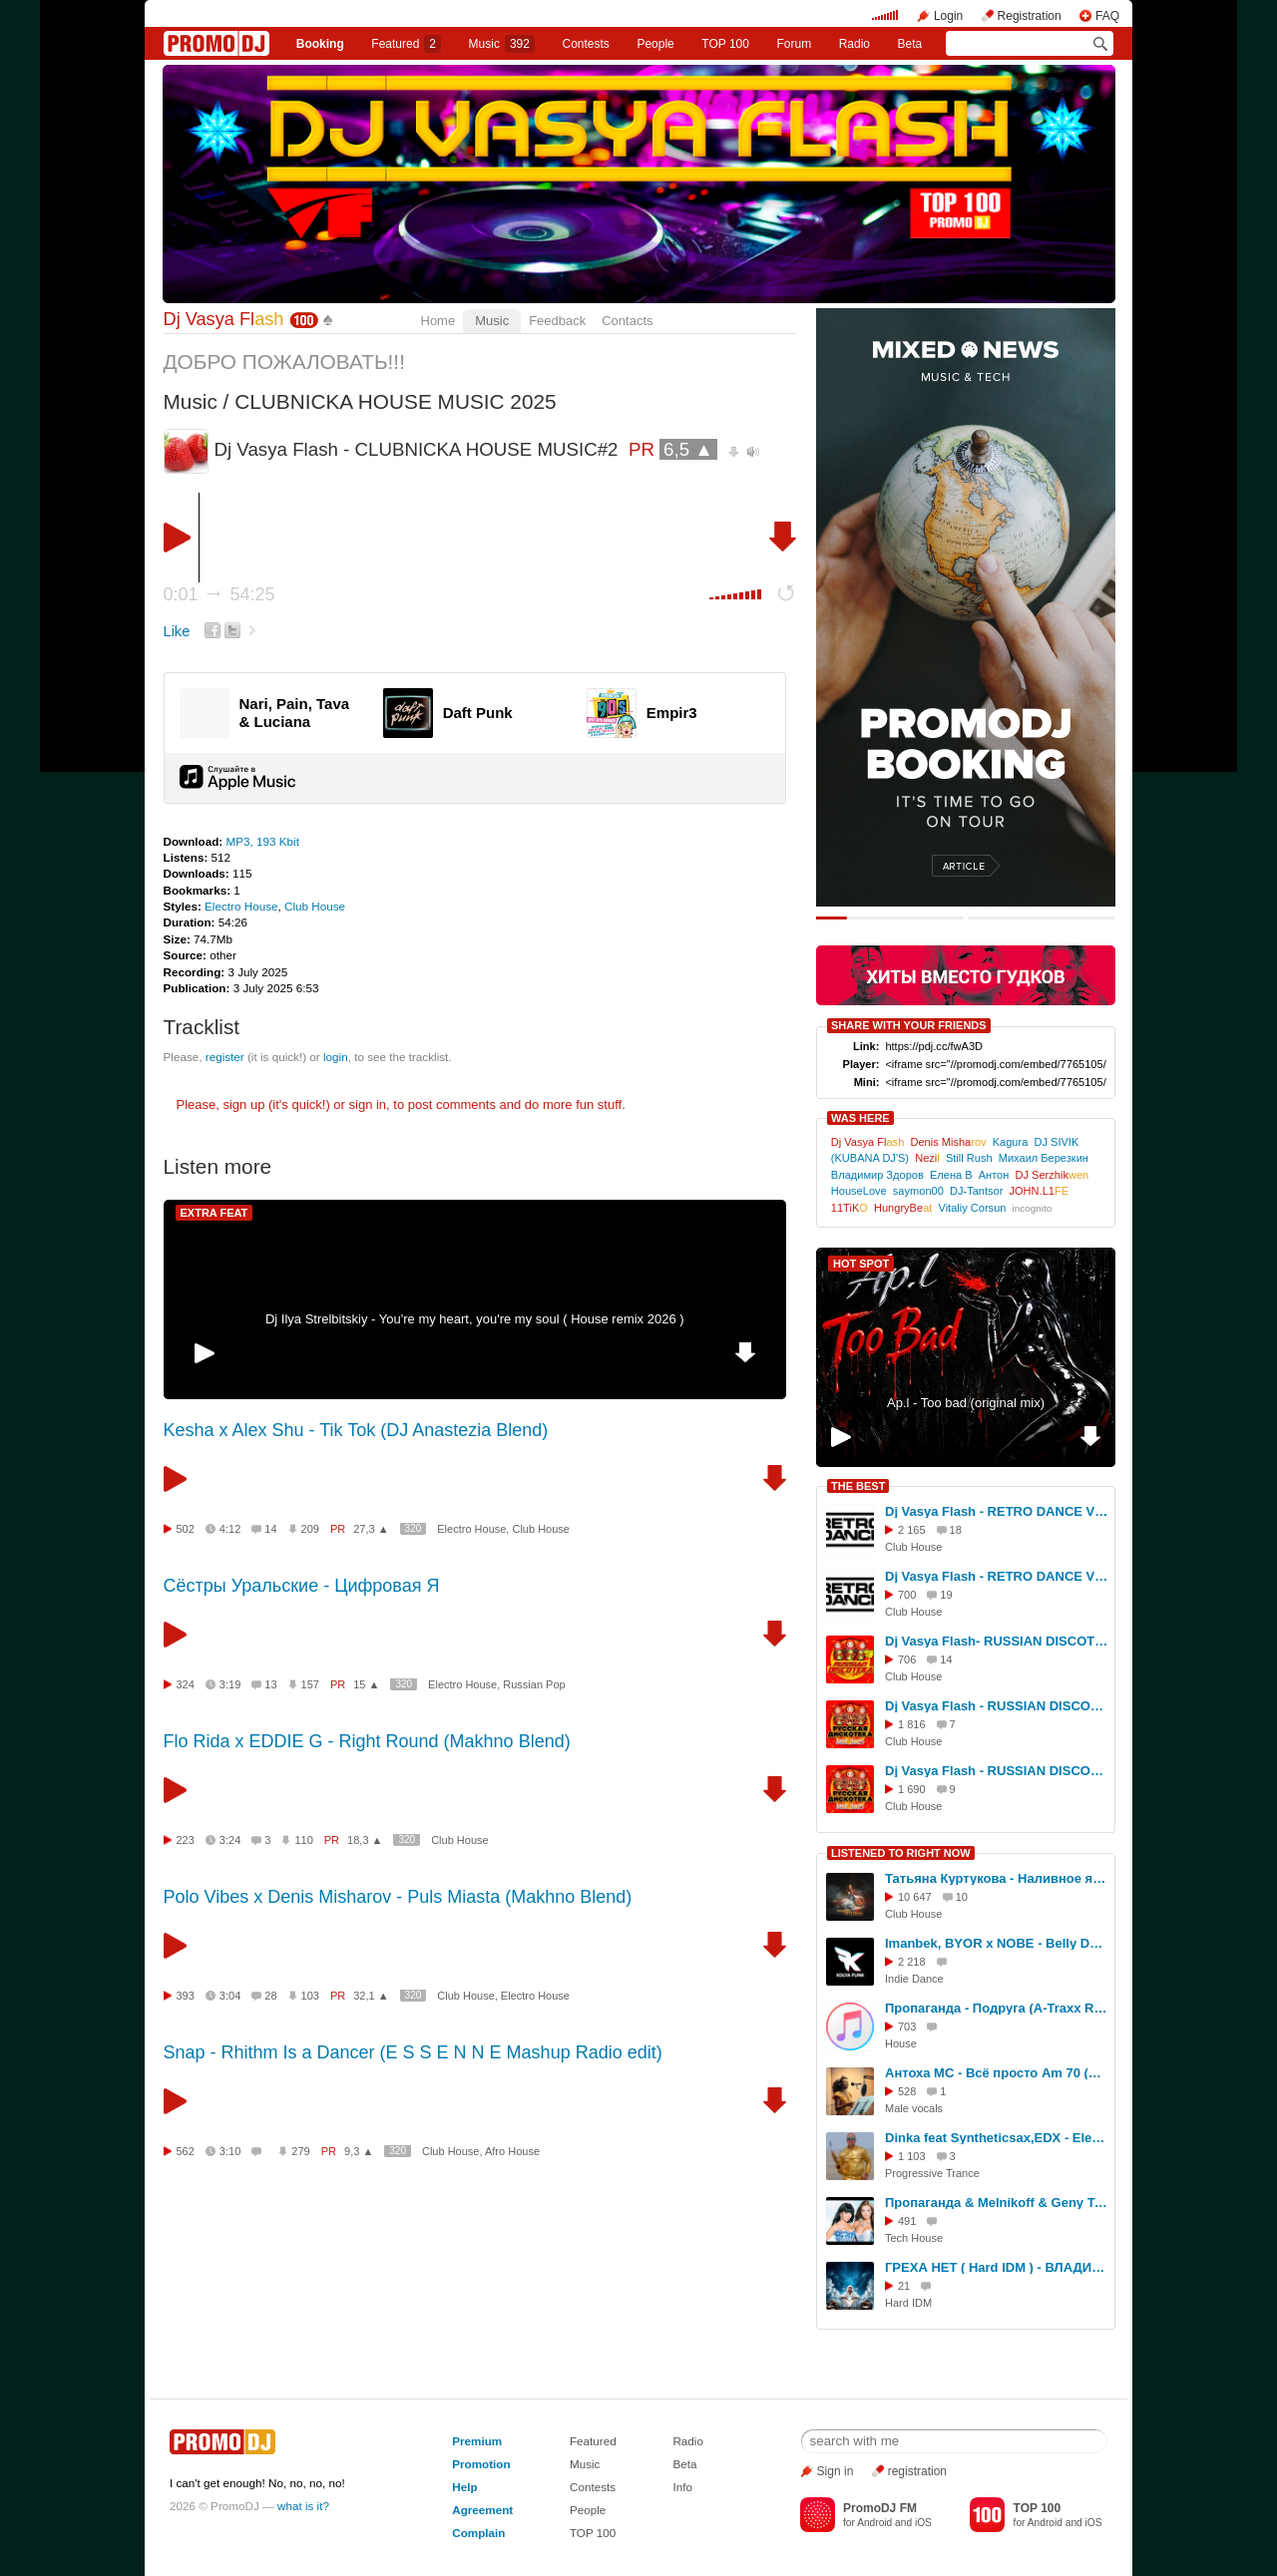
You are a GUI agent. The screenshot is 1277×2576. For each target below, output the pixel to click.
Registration (1030, 16)
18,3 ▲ (364, 1840)
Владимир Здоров (877, 1175)
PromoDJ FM (880, 2508)
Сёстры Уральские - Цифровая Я (302, 1586)
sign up (243, 1104)
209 (310, 1529)
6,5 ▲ (688, 449)
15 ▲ (366, 1684)
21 (904, 2286)
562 (186, 2151)
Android (874, 2522)
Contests (593, 2486)
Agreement (482, 2509)
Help (464, 2486)
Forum (793, 44)
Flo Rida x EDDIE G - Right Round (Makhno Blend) (367, 1741)
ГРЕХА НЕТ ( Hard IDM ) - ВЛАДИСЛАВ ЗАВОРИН (996, 2267)
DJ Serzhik (1052, 1175)
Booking (320, 44)
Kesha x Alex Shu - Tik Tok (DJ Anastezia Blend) (356, 1430)
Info (682, 2486)
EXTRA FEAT (214, 1213)
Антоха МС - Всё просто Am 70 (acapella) (996, 2072)
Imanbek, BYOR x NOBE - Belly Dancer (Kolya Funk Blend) (996, 1943)
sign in (368, 1104)
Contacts (627, 320)
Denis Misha (948, 1142)
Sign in (835, 2471)
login (335, 1056)
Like (177, 631)
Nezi (927, 1158)
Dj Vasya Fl (224, 319)
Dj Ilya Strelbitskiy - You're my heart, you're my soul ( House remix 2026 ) (474, 1318)
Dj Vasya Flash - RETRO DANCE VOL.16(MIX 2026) (996, 1576)
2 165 (912, 1530)
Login (948, 16)
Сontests (586, 44)
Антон (994, 1175)
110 (303, 1840)
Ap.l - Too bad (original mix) (966, 1402)
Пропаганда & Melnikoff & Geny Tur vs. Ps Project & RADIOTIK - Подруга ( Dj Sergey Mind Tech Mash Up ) (996, 2202)
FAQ (1107, 16)
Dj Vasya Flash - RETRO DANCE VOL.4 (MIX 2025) (996, 1511)
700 (907, 1595)
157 (310, 1684)
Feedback (557, 320)
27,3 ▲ (370, 1529)
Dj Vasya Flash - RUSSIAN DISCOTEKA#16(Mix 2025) (996, 1705)
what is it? (303, 2505)
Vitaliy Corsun (972, 1208)
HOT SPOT (861, 1264)
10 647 (915, 1897)
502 (186, 1529)
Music (502, 44)
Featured (406, 44)
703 (907, 2026)
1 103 (912, 2156)
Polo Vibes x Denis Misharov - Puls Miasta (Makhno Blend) (398, 1897)
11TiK (849, 1208)
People (655, 44)
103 (310, 1996)
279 (300, 2151)
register (225, 1056)
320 (413, 1528)
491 (907, 2221)
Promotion (481, 2463)
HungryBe (903, 1208)
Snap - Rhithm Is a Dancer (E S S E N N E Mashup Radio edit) (413, 2052)
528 (907, 2091)
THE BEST (858, 1486)
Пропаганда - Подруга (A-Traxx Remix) (996, 2008)
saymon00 (918, 1191)
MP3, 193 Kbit (261, 841)
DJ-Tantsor (976, 1191)
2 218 (912, 1962)
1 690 (912, 1789)
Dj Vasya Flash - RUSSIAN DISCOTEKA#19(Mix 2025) (996, 1770)
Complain (478, 2532)
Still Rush (969, 1158)
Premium (477, 2440)
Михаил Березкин (1043, 1158)
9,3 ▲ (358, 2151)
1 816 (912, 1724)
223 (186, 1840)
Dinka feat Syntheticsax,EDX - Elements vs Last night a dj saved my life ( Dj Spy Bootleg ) (996, 2137)
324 (186, 1684)
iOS (923, 2522)
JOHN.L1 (1039, 1191)
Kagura (1011, 1142)
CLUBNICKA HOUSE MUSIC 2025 (395, 401)
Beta (910, 44)
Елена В (951, 1175)
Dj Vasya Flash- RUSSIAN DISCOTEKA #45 (996, 1641)
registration (917, 2471)
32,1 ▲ (370, 1996)
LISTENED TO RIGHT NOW (901, 1853)
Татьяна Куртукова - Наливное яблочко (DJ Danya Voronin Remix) (996, 1878)
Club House (314, 906)
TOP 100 (725, 44)
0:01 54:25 (219, 594)
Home (438, 320)
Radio (854, 44)
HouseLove (859, 1191)
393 (186, 1996)
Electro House (241, 906)
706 (907, 1659)
